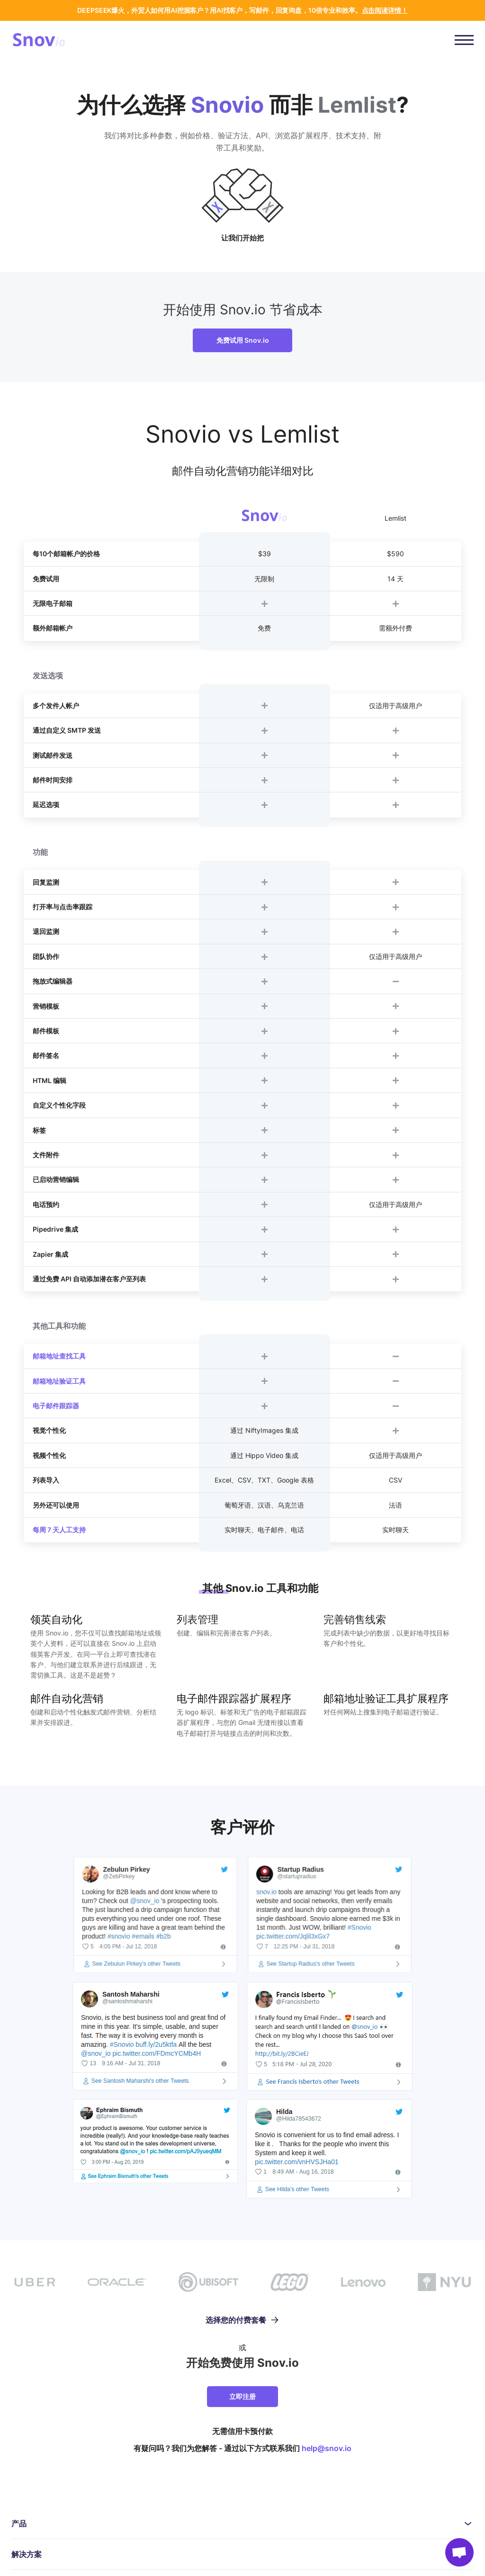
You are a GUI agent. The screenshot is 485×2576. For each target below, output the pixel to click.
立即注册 (242, 2396)
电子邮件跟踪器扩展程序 (234, 1698)
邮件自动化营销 (66, 1698)
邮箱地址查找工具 (59, 1356)
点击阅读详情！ (385, 10)
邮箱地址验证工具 (59, 1381)
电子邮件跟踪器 (56, 1406)
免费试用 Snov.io (242, 340)
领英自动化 (56, 1619)
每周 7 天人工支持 (59, 1530)
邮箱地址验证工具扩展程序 (386, 1698)
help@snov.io (326, 2448)
